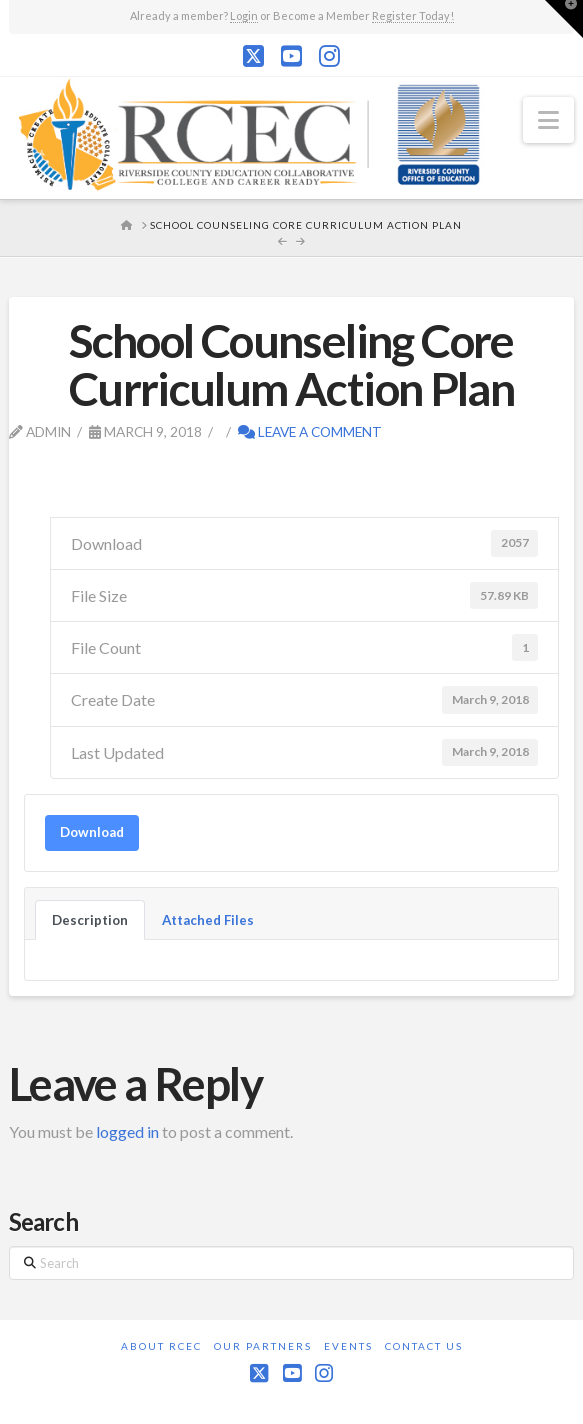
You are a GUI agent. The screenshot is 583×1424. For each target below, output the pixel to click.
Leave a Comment (310, 431)
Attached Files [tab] (208, 920)
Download (92, 832)
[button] (548, 120)
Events (348, 1346)
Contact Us (424, 1346)
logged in (127, 1131)
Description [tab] (90, 920)
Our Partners (263, 1346)
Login (244, 15)
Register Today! (413, 15)
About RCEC (161, 1346)
